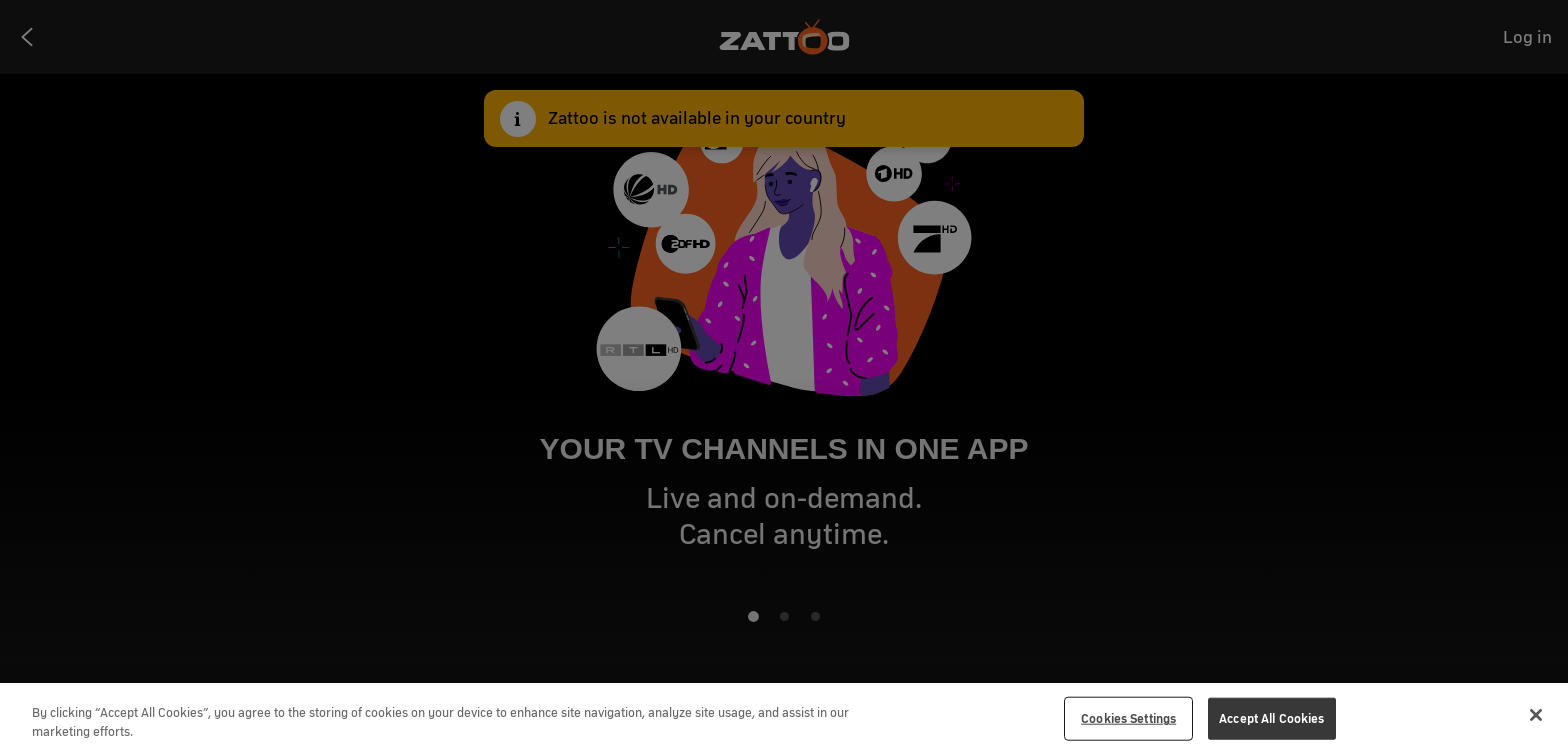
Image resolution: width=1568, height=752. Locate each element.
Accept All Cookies (1271, 718)
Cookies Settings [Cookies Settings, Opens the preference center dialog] (1128, 718)
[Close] (1536, 715)
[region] (784, 717)
